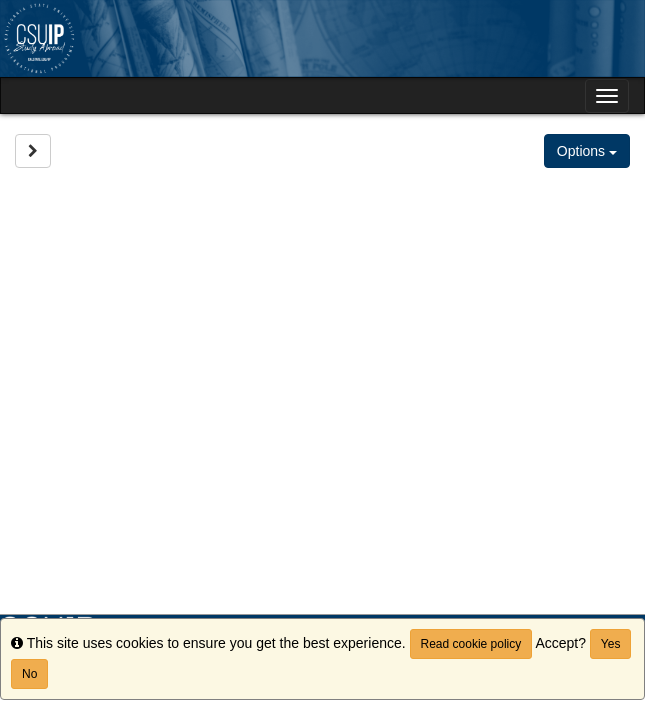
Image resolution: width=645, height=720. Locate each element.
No (29, 674)
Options (587, 151)
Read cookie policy (471, 644)
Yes (611, 644)
